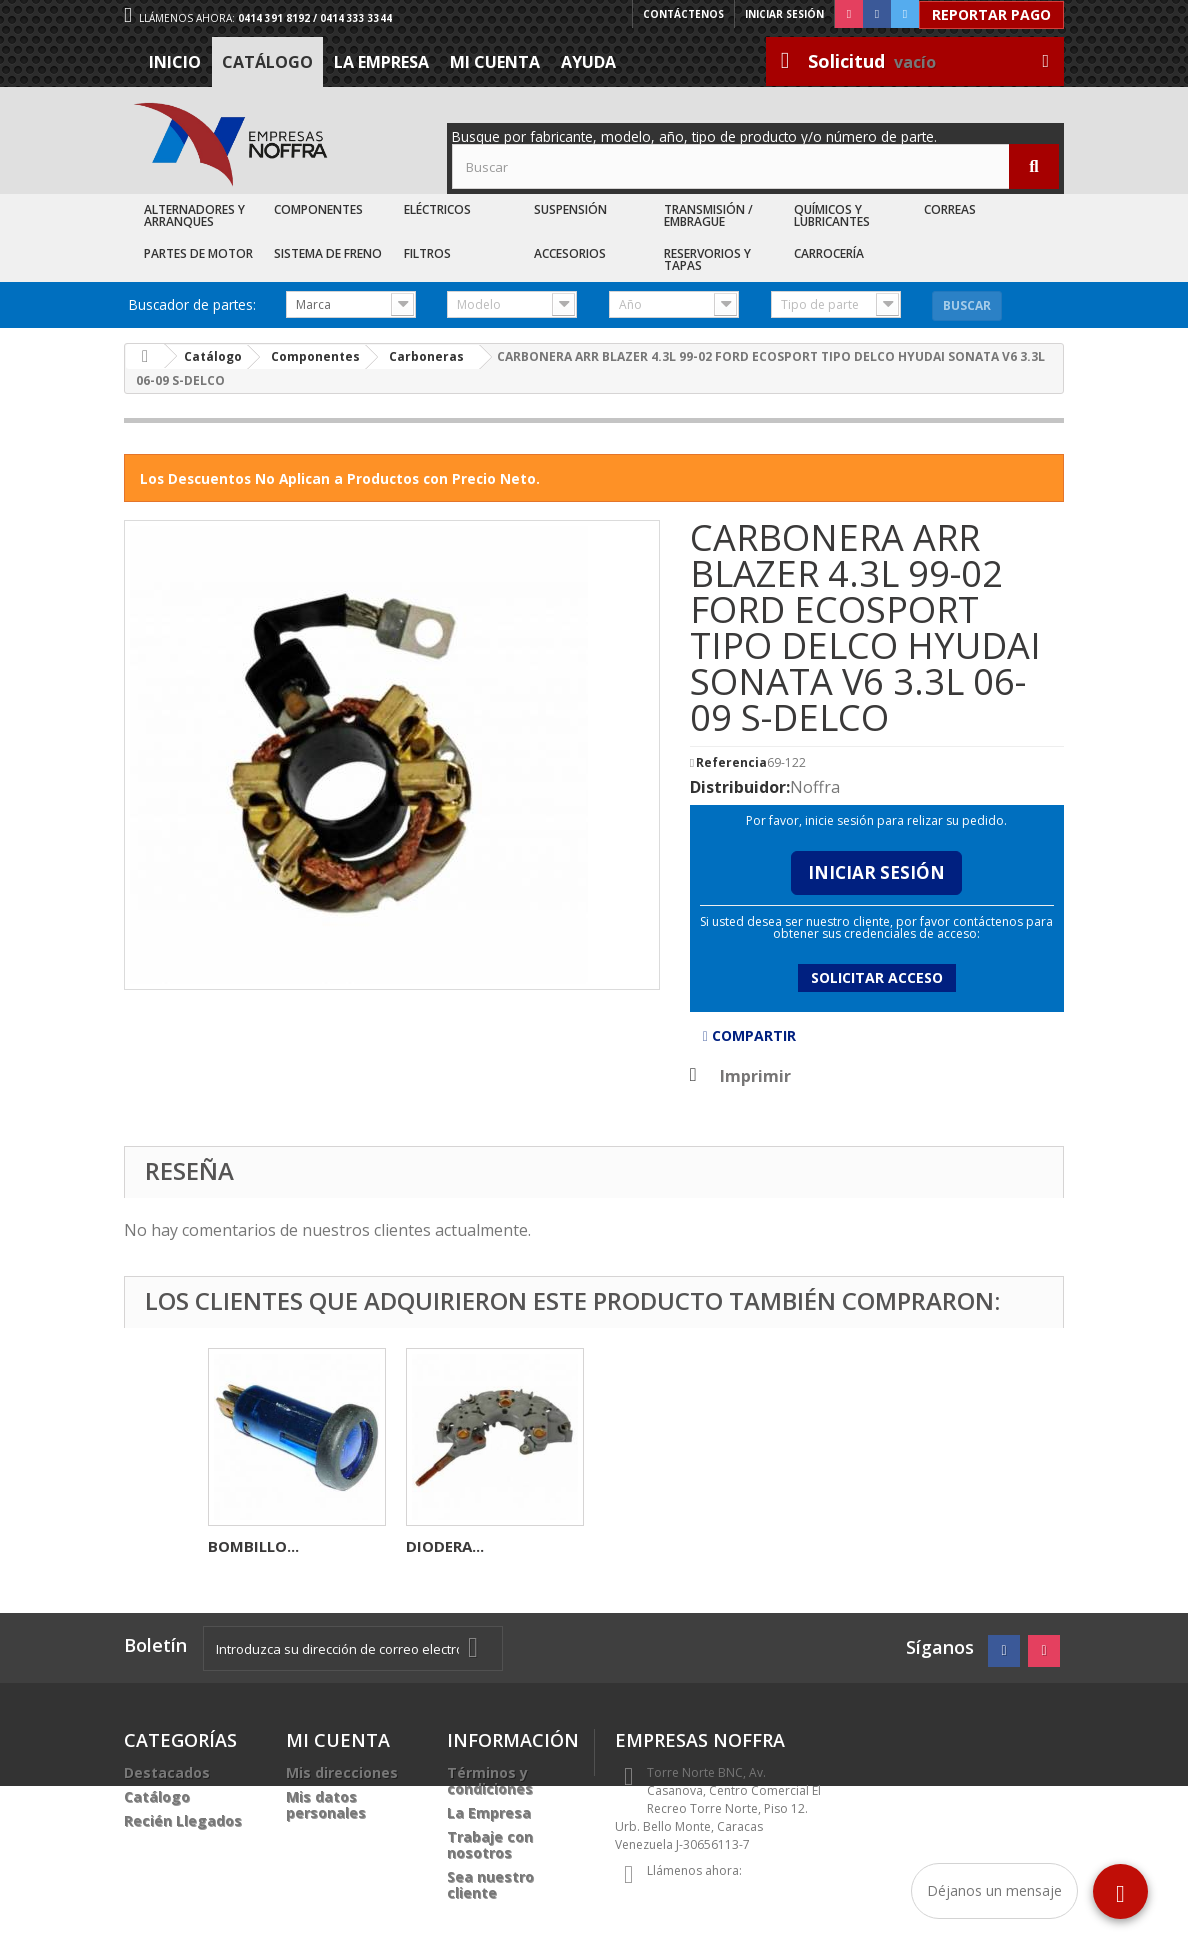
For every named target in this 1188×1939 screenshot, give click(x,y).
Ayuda (588, 62)
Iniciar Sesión (876, 872)
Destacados (167, 1772)
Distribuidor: (740, 787)
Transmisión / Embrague (708, 215)
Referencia (731, 763)
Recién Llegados (183, 1820)
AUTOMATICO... (266, 1546)
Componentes (318, 209)
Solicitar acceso (877, 977)
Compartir (749, 1035)
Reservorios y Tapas (707, 259)
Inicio (175, 62)
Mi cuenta (495, 62)
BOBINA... (441, 1546)
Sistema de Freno (328, 253)
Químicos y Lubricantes (832, 215)
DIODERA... (841, 1546)
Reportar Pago (991, 14)
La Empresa (381, 62)
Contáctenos (683, 14)
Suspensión (570, 209)
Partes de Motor (198, 253)
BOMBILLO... (649, 1546)
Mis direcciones (342, 1772)
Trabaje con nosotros (490, 1844)
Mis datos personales (326, 1804)
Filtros (427, 253)
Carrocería (829, 253)
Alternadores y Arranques (194, 215)
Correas (950, 209)
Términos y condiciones (490, 1780)
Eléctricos (437, 209)
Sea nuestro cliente (490, 1884)
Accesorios (570, 253)
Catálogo (267, 62)
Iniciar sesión (784, 14)
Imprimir (755, 1076)
